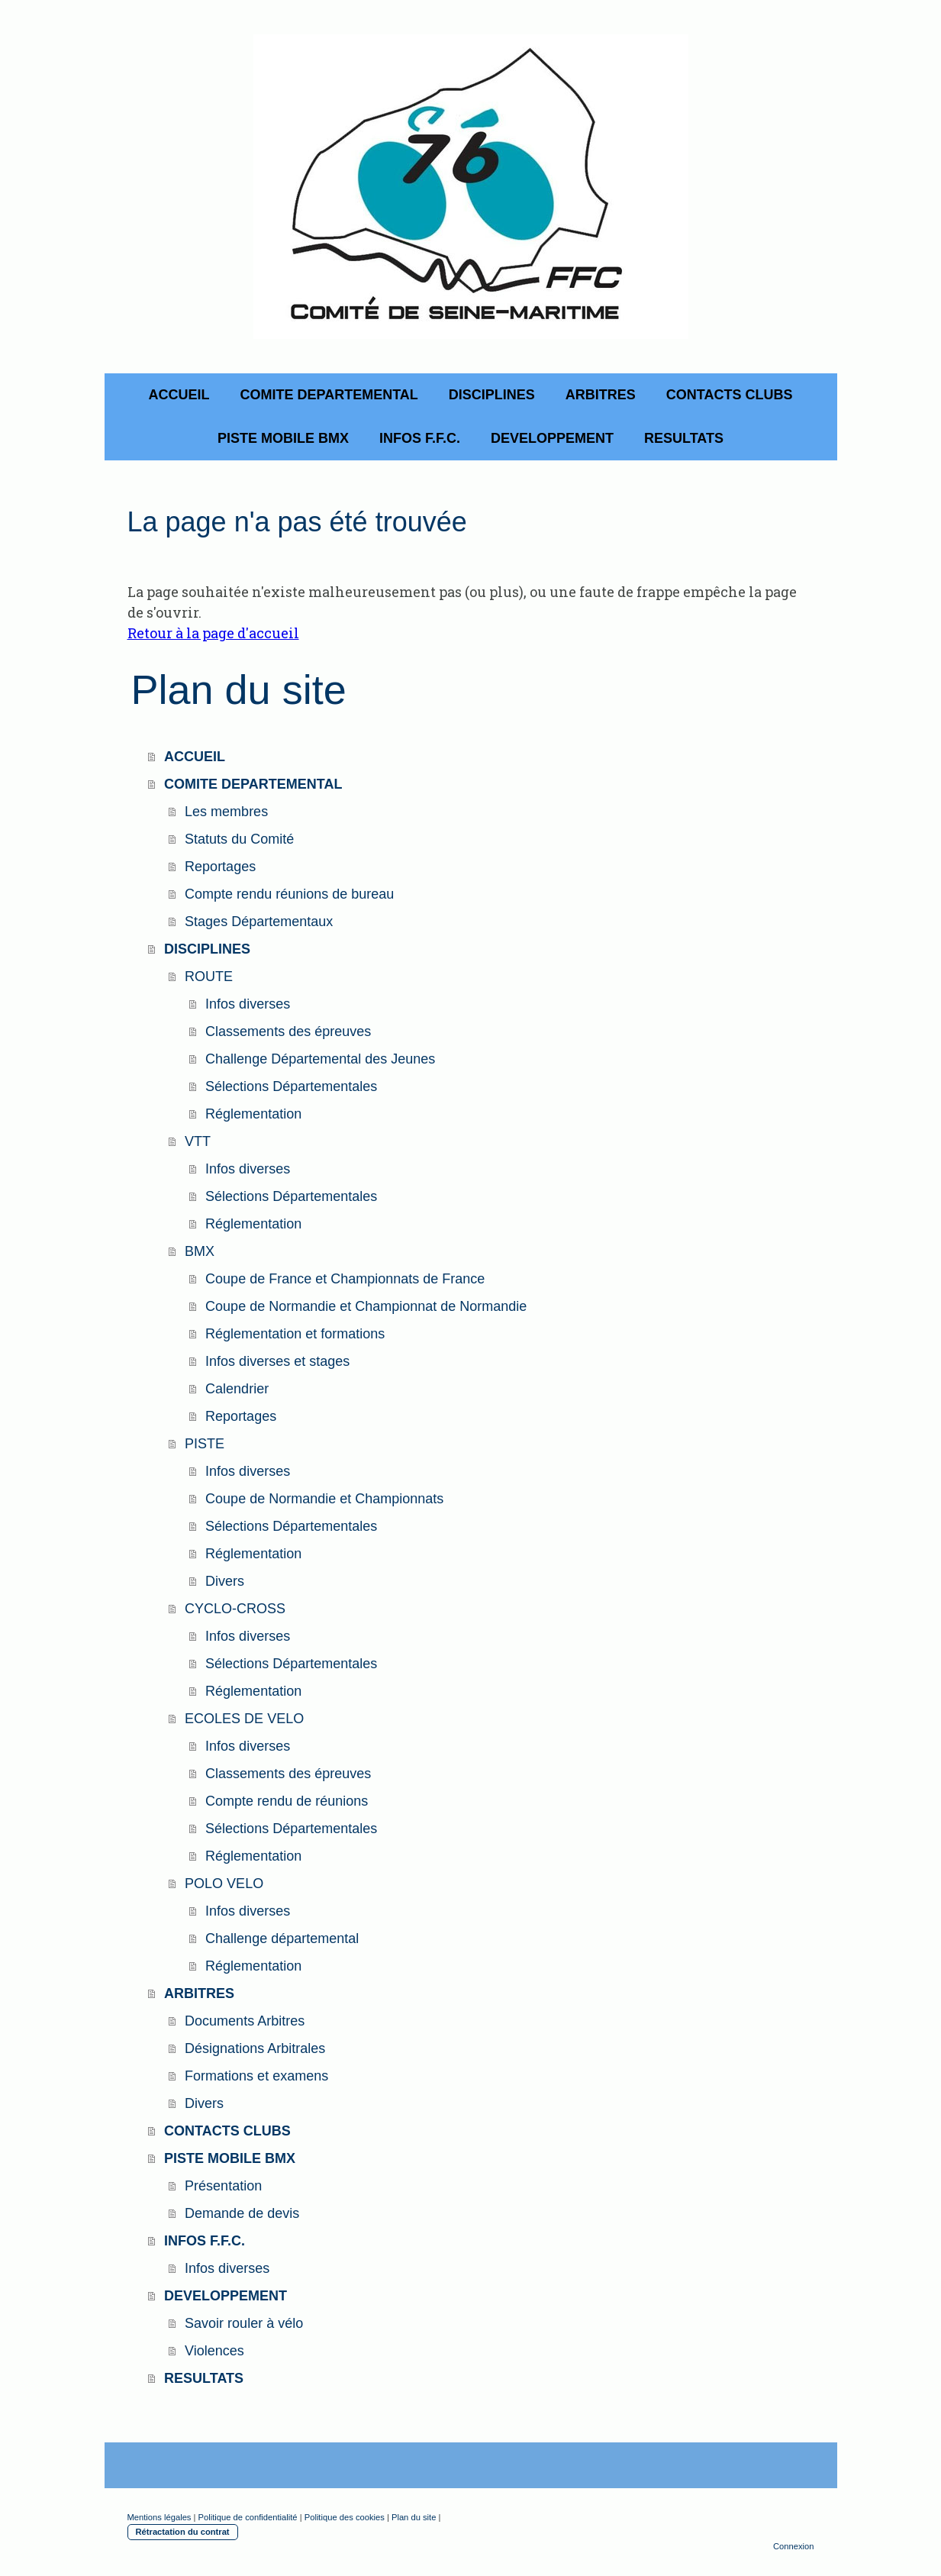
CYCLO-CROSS (235, 1608)
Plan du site (414, 2517)
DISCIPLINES (492, 394)
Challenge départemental (282, 1938)
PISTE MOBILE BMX (283, 438)
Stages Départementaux (259, 921)
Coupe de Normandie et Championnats (324, 1498)
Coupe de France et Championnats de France (345, 1278)
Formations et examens (256, 2076)
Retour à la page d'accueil (213, 633)
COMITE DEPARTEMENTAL (328, 394)
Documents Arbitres (245, 2021)
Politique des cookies (345, 2517)
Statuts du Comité (239, 839)
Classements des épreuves (288, 1031)
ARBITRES (601, 394)
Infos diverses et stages (277, 1361)
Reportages (220, 866)
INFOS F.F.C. (419, 438)
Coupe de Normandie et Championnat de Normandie (366, 1306)
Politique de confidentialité (248, 2517)
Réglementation (253, 1114)
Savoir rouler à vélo (244, 2323)
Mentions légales (159, 2517)
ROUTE (209, 976)
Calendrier (237, 1388)
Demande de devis (242, 2213)
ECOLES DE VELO (244, 1718)
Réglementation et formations (295, 1333)
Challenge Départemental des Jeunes (320, 1059)
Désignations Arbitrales (255, 2048)
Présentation (223, 2185)
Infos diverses (247, 1004)
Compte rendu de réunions (286, 1801)
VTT (198, 1141)
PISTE (204, 1443)
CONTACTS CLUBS (729, 394)
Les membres (226, 811)
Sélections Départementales (291, 1086)
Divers (224, 1581)
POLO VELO (224, 1883)
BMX (199, 1251)
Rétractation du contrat (183, 2531)
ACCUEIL (178, 394)
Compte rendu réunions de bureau (289, 894)
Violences (214, 2350)
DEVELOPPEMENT (552, 438)
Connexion (793, 2546)
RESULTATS (683, 438)
